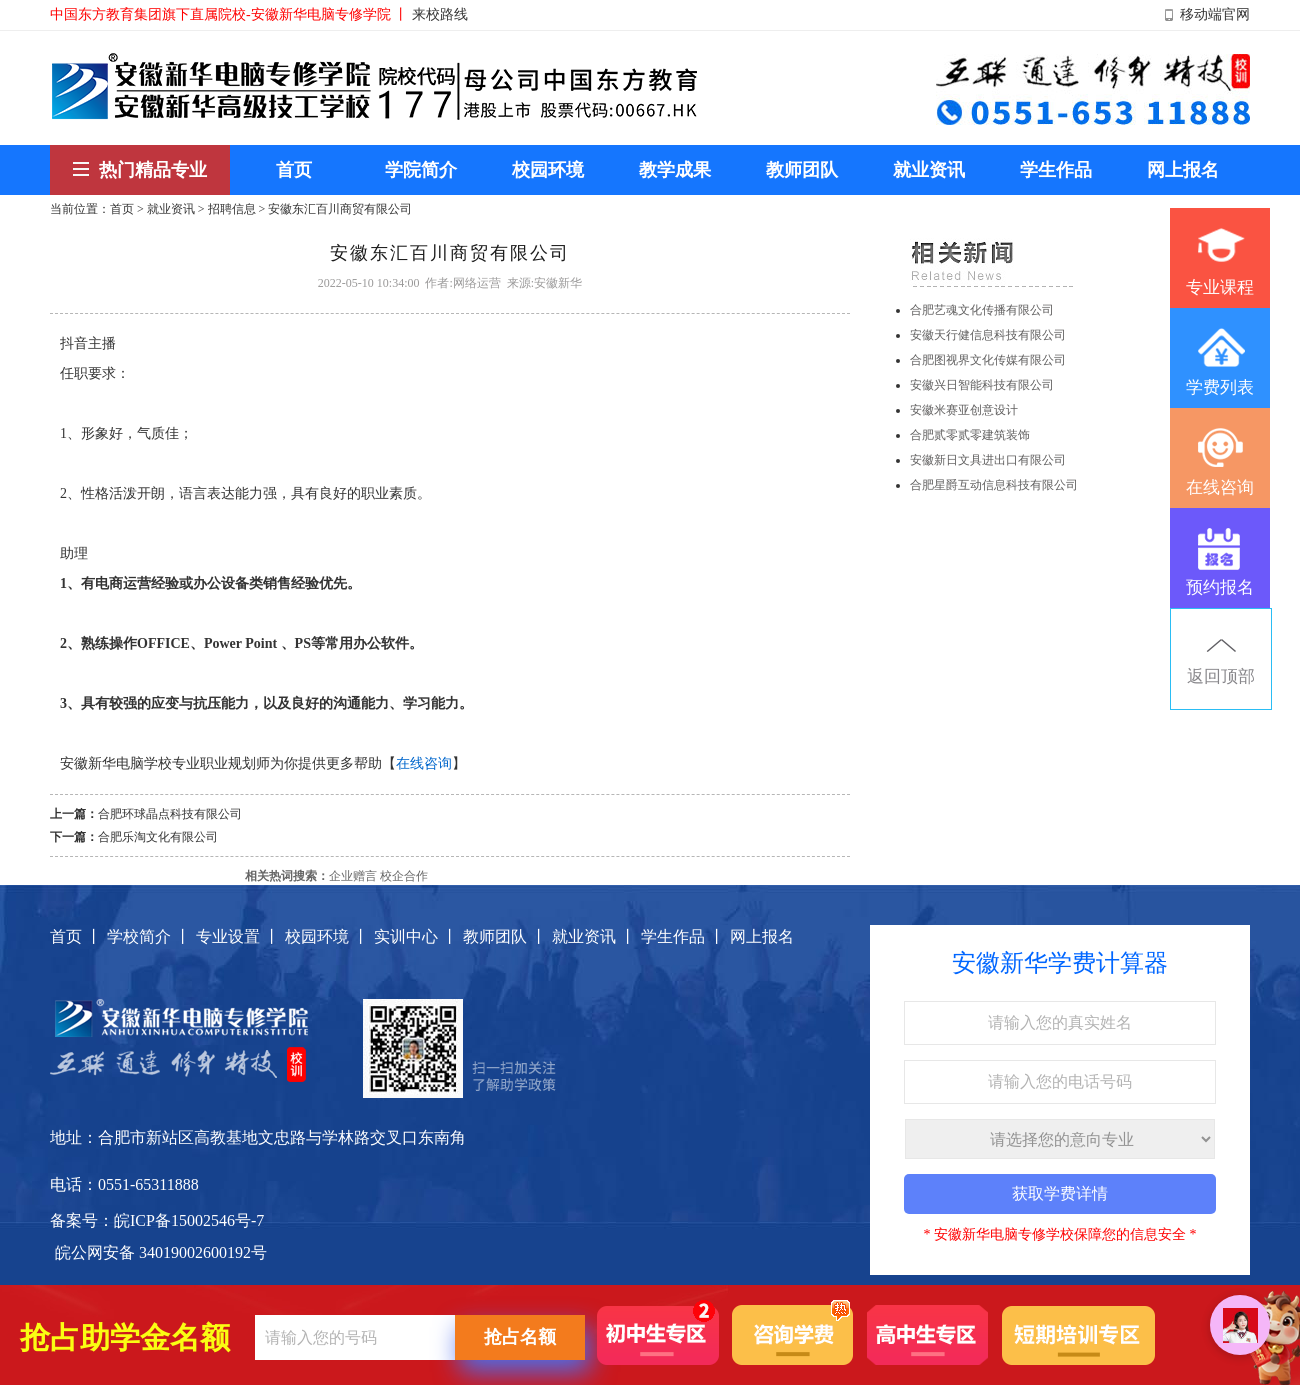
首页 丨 (76, 936)
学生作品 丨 (683, 936)
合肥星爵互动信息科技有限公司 (994, 485)
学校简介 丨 (149, 936)
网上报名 (762, 936)
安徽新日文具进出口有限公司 (988, 460)
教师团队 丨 (505, 936)
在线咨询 (424, 763)
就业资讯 (171, 209)
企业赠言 (353, 876)
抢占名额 (520, 1337)
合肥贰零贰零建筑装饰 (970, 435)
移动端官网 (1215, 14)
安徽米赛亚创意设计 (964, 410)
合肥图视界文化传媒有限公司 (988, 360)
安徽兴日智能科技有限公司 (982, 385)
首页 (122, 209)
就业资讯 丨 (594, 936)
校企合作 (404, 876)
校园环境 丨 (327, 936)
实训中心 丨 (416, 936)
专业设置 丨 (238, 936)
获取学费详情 (1060, 1193)
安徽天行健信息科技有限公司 (988, 335)
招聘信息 (232, 209)
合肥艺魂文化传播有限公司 (982, 310)
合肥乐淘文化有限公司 (158, 837)
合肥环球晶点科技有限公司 (170, 814)
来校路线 (440, 14)
